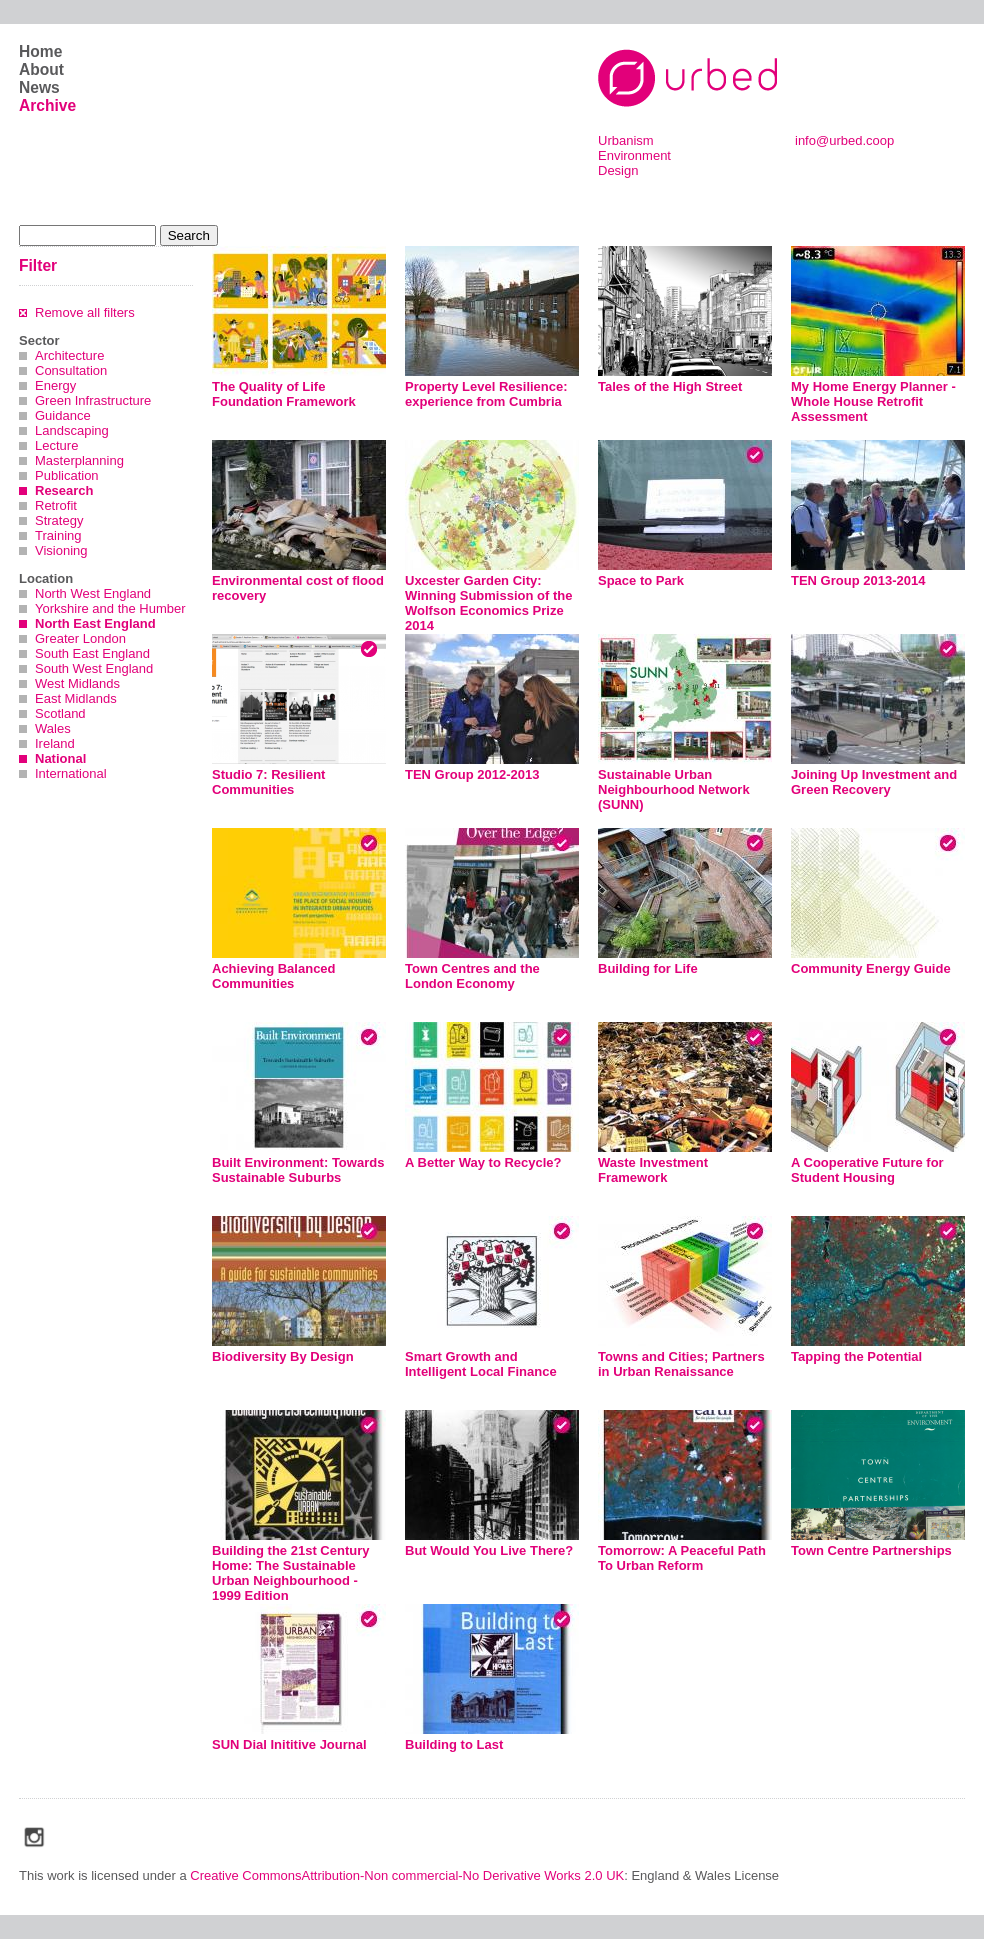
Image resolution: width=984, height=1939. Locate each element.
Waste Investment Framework (653, 1170)
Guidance (63, 415)
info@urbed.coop (844, 140)
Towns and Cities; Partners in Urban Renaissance (681, 1364)
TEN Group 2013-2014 (858, 580)
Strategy (59, 520)
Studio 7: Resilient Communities (268, 782)
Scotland (60, 713)
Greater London (80, 638)
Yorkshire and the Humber (110, 608)
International (71, 773)
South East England (92, 653)
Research (64, 490)
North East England (95, 623)
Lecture (56, 445)
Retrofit (56, 505)
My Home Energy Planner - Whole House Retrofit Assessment (873, 401)
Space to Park (641, 580)
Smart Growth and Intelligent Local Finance (481, 1364)
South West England (94, 668)
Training (58, 535)
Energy (55, 385)
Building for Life (648, 968)
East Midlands (76, 698)
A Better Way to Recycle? (483, 1162)
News (39, 87)
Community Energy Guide (871, 968)
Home (40, 51)
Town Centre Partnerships (871, 1550)
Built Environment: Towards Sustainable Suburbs (298, 1170)
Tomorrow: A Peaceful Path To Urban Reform (682, 1558)
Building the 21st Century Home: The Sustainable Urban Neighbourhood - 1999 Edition (290, 1573)
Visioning (61, 550)
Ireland (55, 743)
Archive (47, 105)
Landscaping (72, 430)
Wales (53, 728)
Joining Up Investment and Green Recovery (874, 782)
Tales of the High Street (670, 386)
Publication (67, 475)
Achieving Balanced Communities (274, 976)
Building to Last (454, 1744)
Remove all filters (85, 312)
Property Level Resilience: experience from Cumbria (486, 394)
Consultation (71, 370)
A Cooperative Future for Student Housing (867, 1170)
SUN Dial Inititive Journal (289, 1744)
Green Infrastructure (93, 400)
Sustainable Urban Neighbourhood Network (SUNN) (674, 789)
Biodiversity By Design (283, 1356)
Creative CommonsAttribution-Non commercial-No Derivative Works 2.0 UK (407, 1875)
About (41, 69)
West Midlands (77, 683)
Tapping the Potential (856, 1356)
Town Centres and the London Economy (472, 976)
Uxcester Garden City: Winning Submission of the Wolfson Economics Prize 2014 (488, 603)
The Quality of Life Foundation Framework (284, 394)
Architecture (69, 355)
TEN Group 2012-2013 (472, 774)
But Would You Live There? (489, 1550)
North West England (93, 593)
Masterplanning (79, 460)
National (60, 758)
